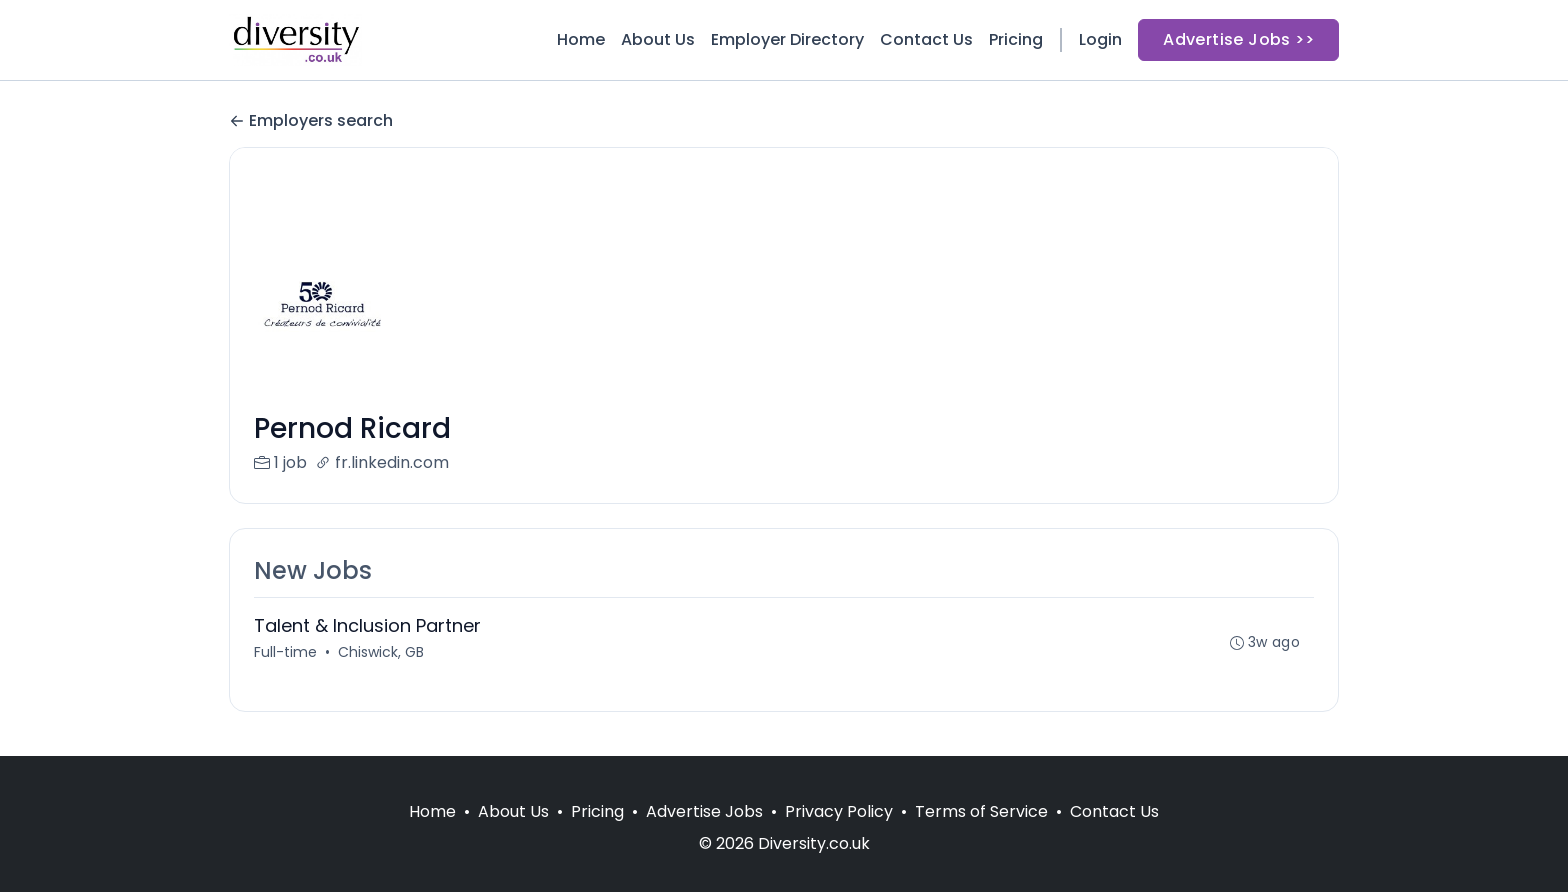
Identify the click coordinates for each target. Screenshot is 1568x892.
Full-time (285, 652)
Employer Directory (787, 39)
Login (1100, 39)
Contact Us (926, 39)
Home (581, 39)
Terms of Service (981, 811)
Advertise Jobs (704, 811)
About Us (658, 39)
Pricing (1016, 39)
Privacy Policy (839, 811)
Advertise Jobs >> (1238, 39)
